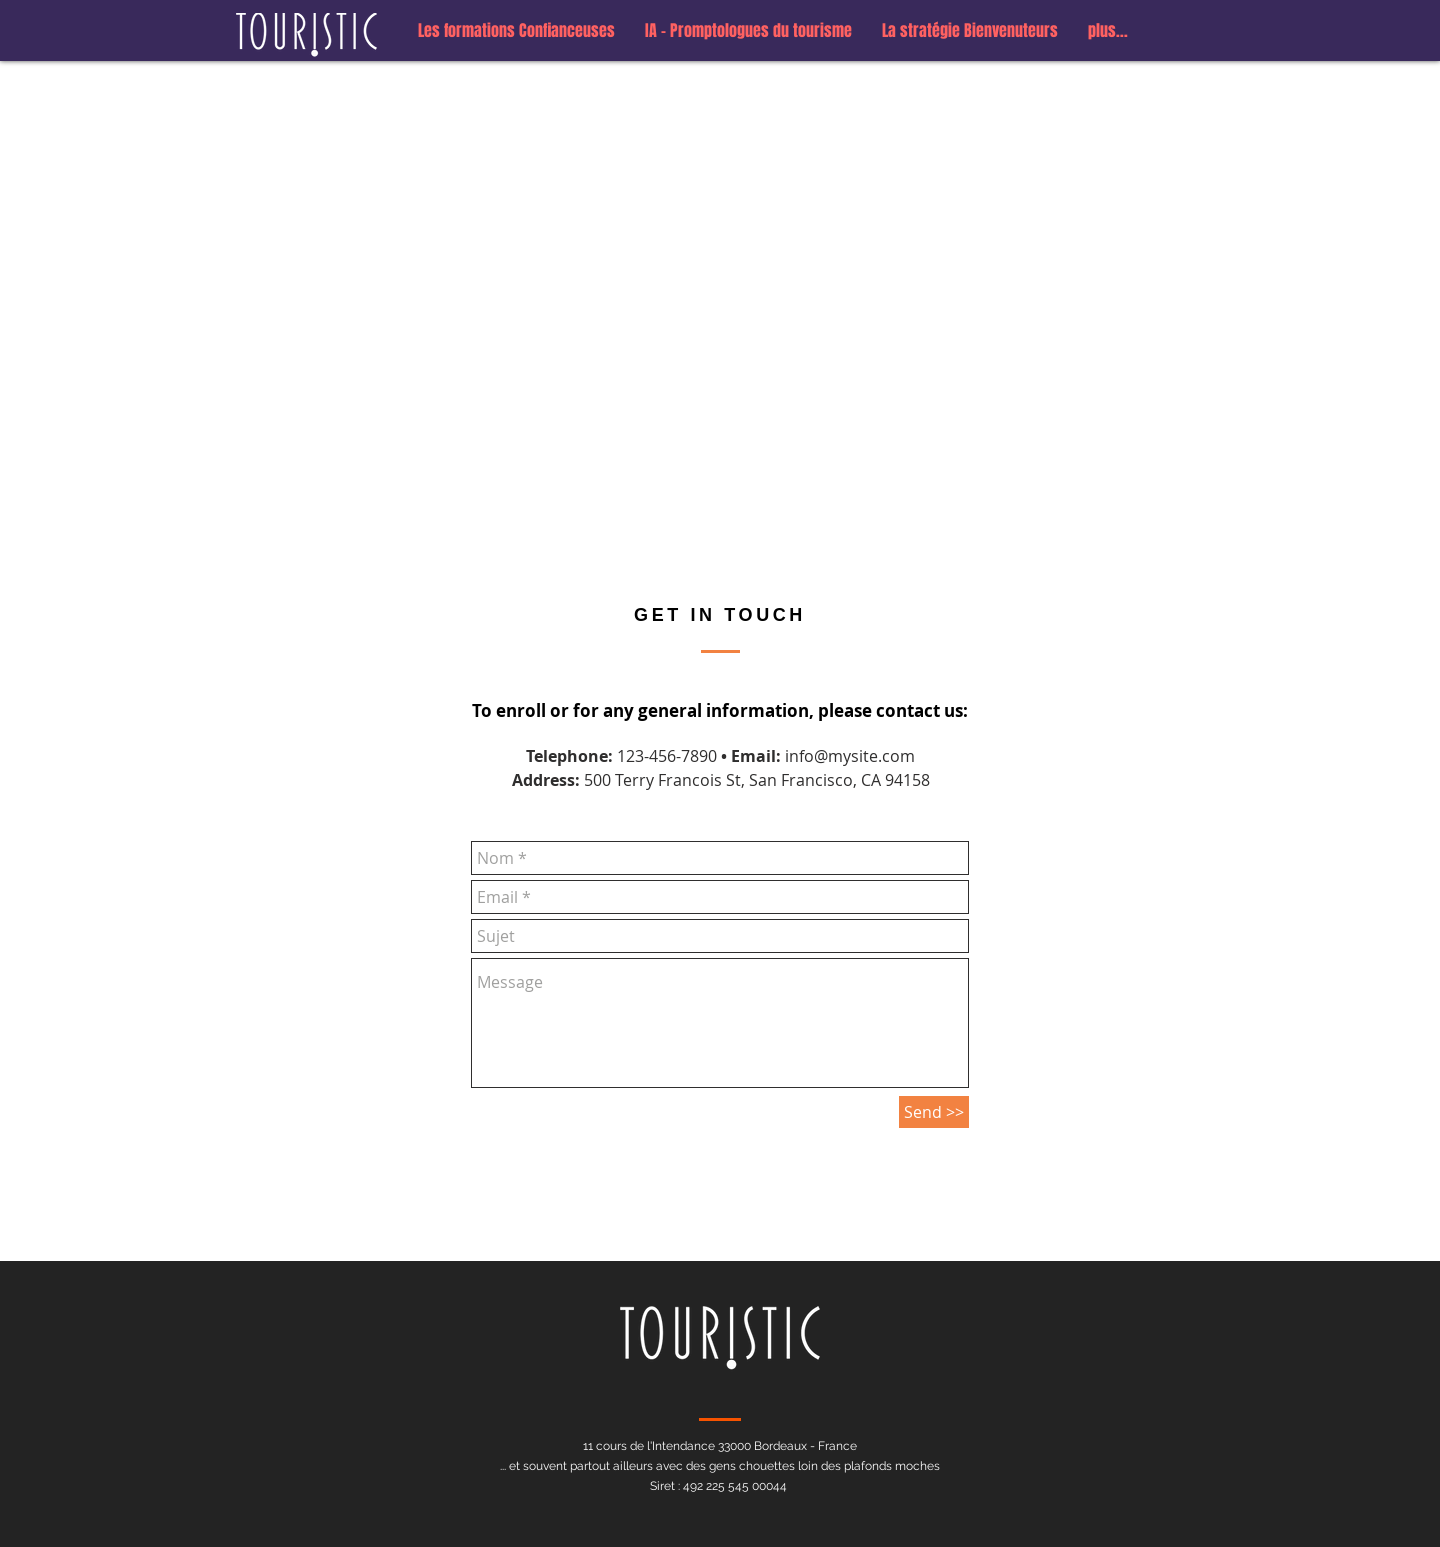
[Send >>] (934, 1112)
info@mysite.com (850, 756)
